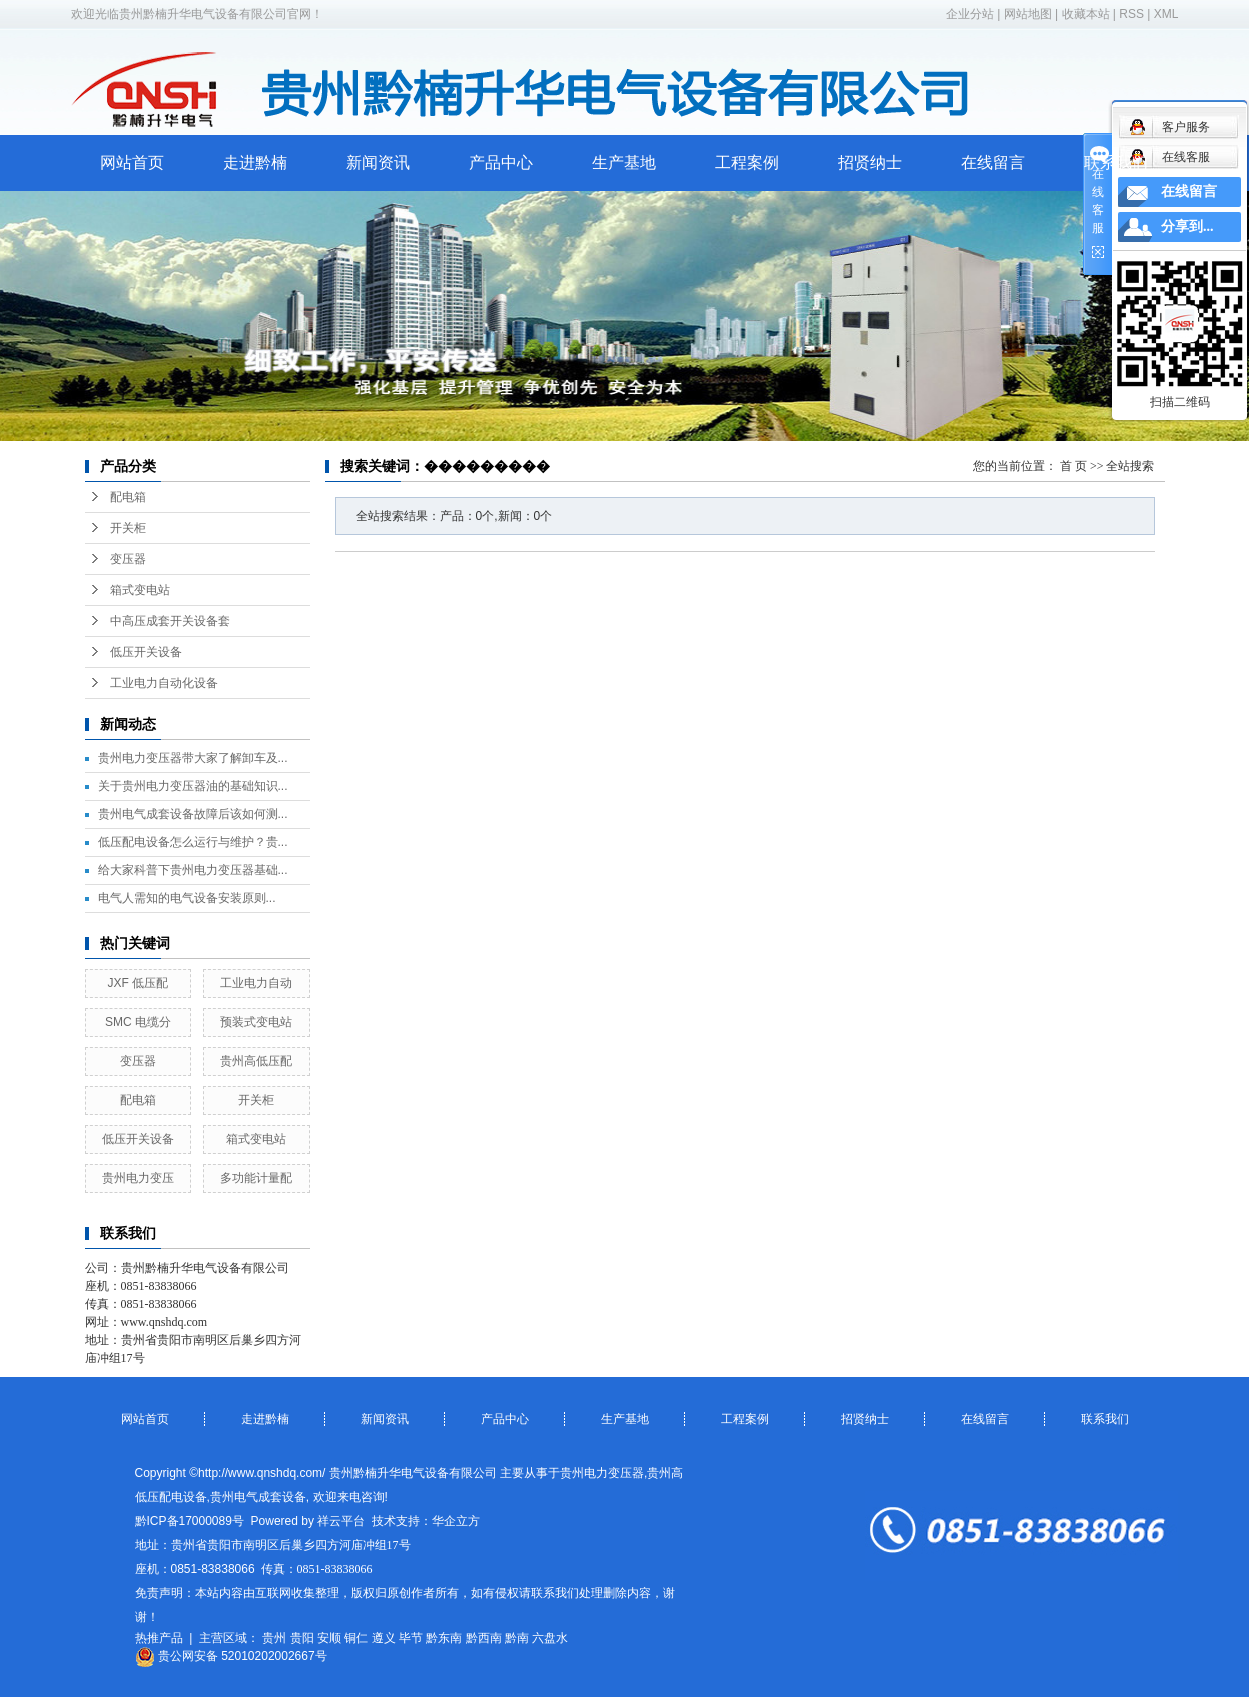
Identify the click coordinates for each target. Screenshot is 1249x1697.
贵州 (274, 1638)
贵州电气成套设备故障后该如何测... (193, 814)
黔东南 (444, 1638)
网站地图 (1028, 14)
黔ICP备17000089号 (189, 1521)
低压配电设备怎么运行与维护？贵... (193, 842)
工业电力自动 (256, 983)
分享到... (1187, 226)
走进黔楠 (255, 162)
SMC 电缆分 (138, 1022)
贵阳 (302, 1638)
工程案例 (747, 162)
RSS (1131, 14)
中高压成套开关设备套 (170, 621)
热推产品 (159, 1638)
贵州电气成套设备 (258, 1497)
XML (1166, 14)
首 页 (1073, 466)
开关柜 (128, 528)
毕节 (411, 1638)
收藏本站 (1086, 14)
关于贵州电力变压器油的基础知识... (193, 786)
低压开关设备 (146, 652)
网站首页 (132, 162)
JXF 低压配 (138, 983)
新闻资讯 (378, 162)
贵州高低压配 (256, 1061)
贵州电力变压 (138, 1178)
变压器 (128, 559)
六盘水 (550, 1638)
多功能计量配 (256, 1178)
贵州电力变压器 (602, 1473)
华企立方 (456, 1521)
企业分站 (970, 14)
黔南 (517, 1638)
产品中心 (501, 162)
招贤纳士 (870, 162)
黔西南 (484, 1638)
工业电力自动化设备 (164, 683)
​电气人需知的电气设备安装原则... (187, 898)
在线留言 (993, 162)
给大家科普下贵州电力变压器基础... (193, 870)
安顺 (329, 1638)
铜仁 (356, 1638)
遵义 (384, 1638)
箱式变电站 (140, 590)
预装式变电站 (256, 1022)
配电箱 (128, 497)
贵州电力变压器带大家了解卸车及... (193, 758)
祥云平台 (341, 1521)
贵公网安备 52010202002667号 (231, 1656)
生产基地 (624, 162)
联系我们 (1116, 162)
